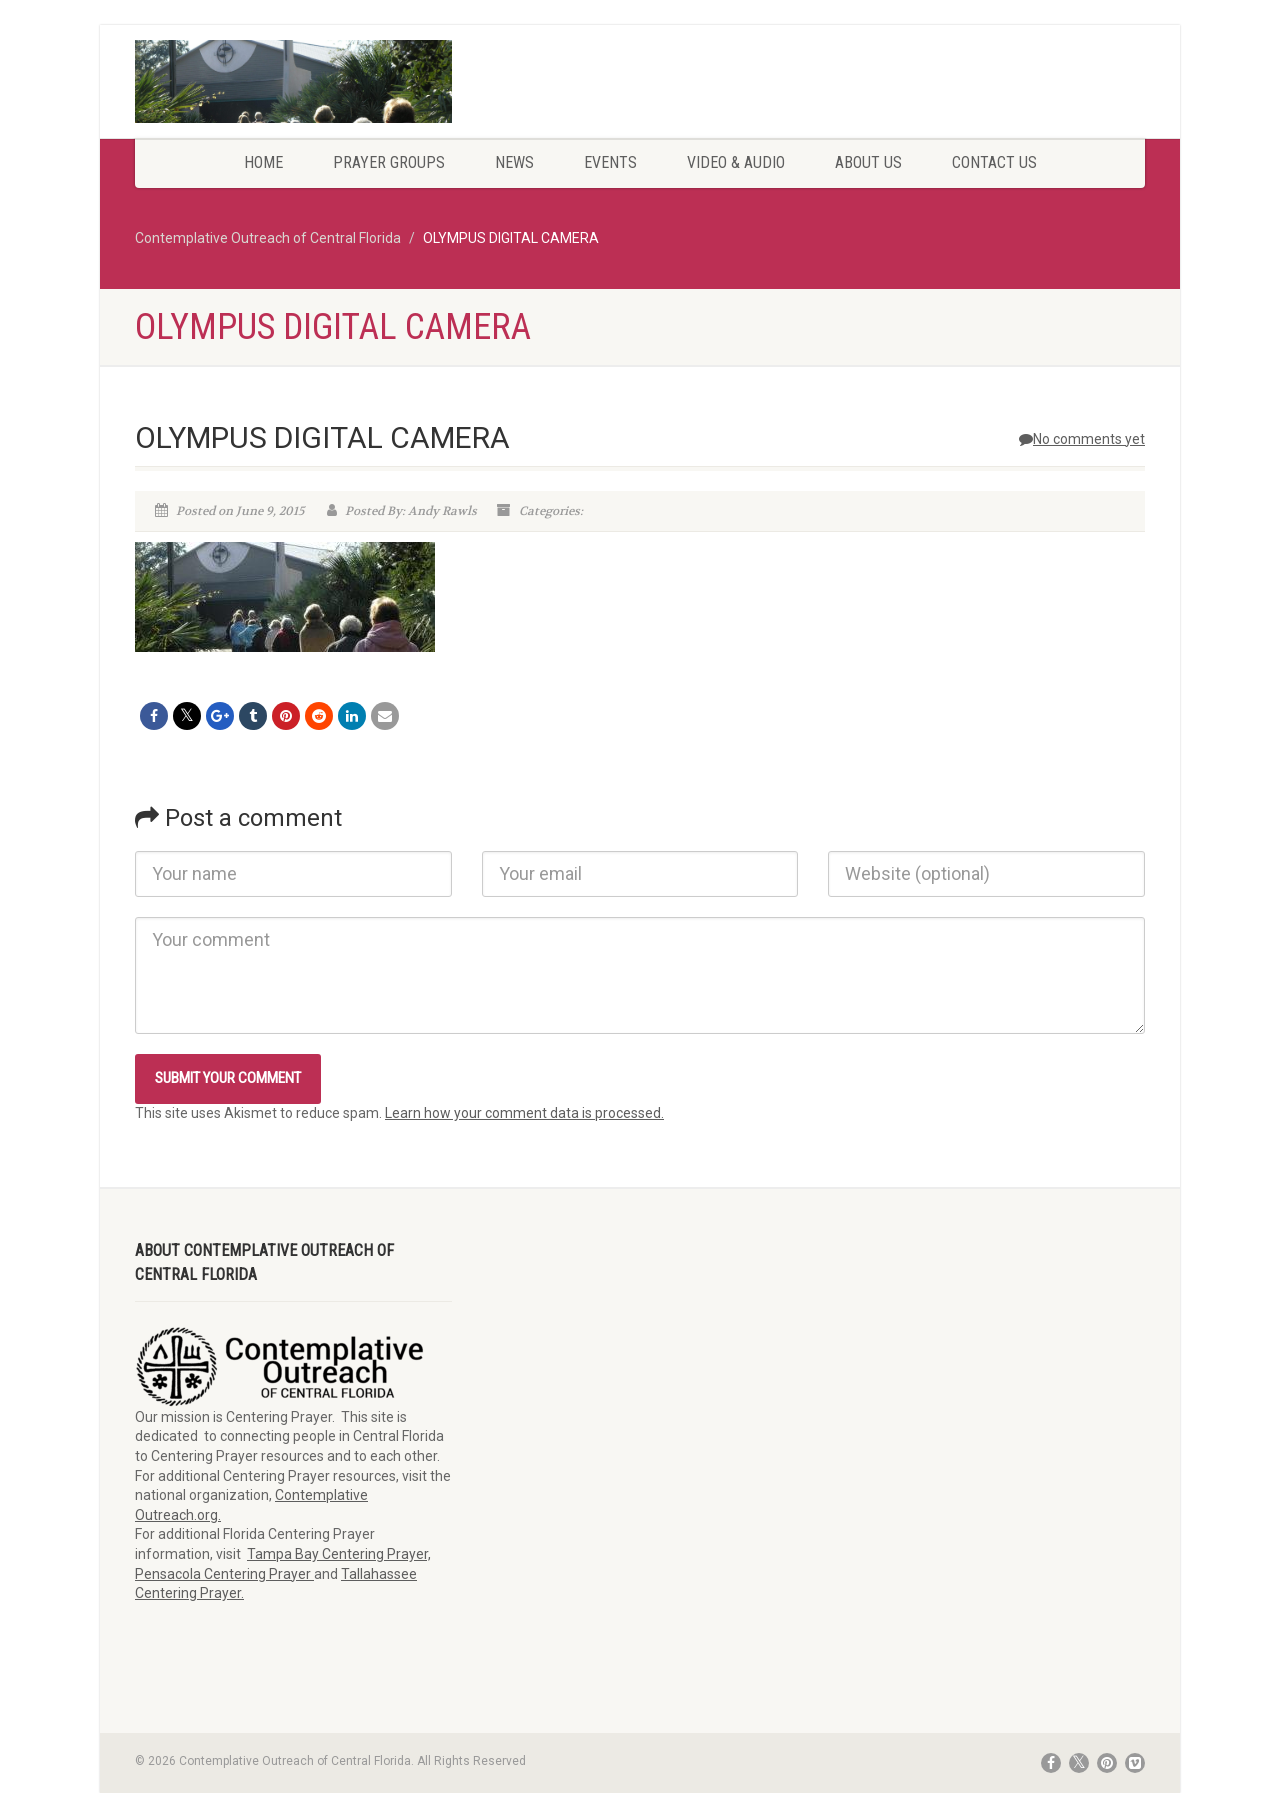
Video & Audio (736, 162)
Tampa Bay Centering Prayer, (339, 1554)
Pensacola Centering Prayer (224, 1574)
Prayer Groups (389, 162)
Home (263, 162)
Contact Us (994, 162)
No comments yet (1082, 439)
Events (610, 162)
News (514, 162)
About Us (868, 162)
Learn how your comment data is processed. (524, 1113)
